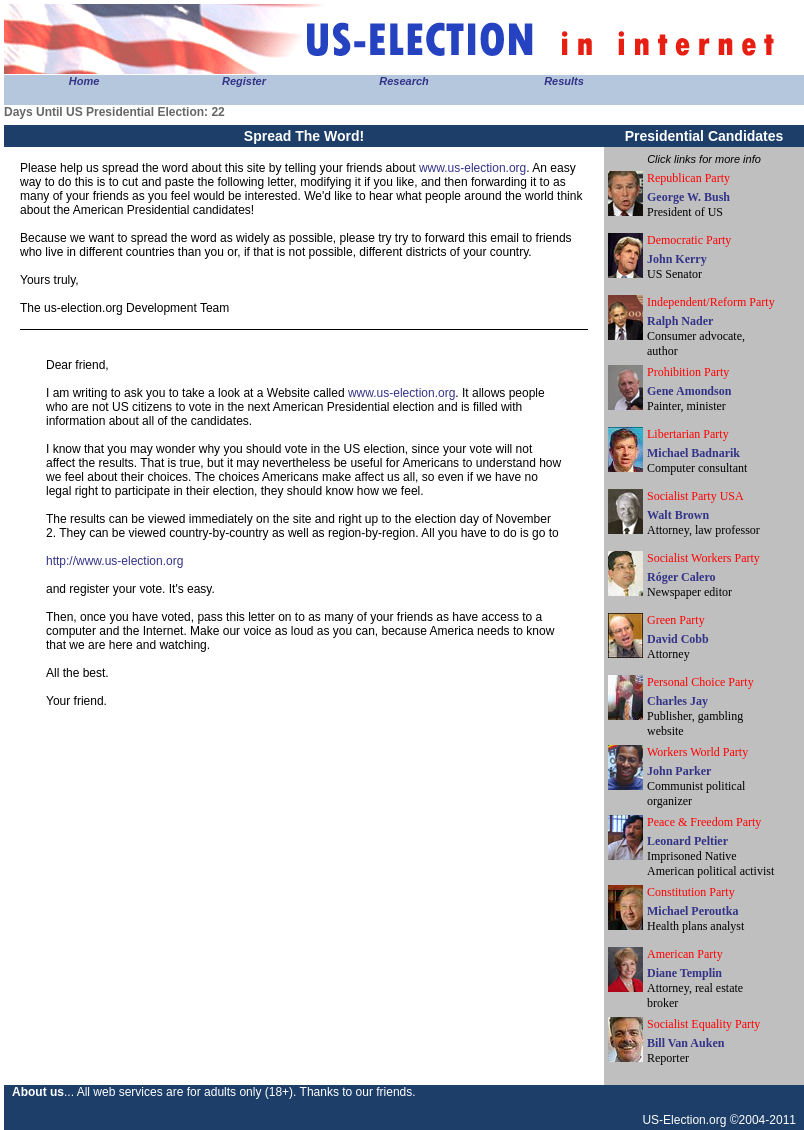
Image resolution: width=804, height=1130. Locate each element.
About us (38, 1092)
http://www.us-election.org (114, 561)
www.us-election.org (472, 168)
